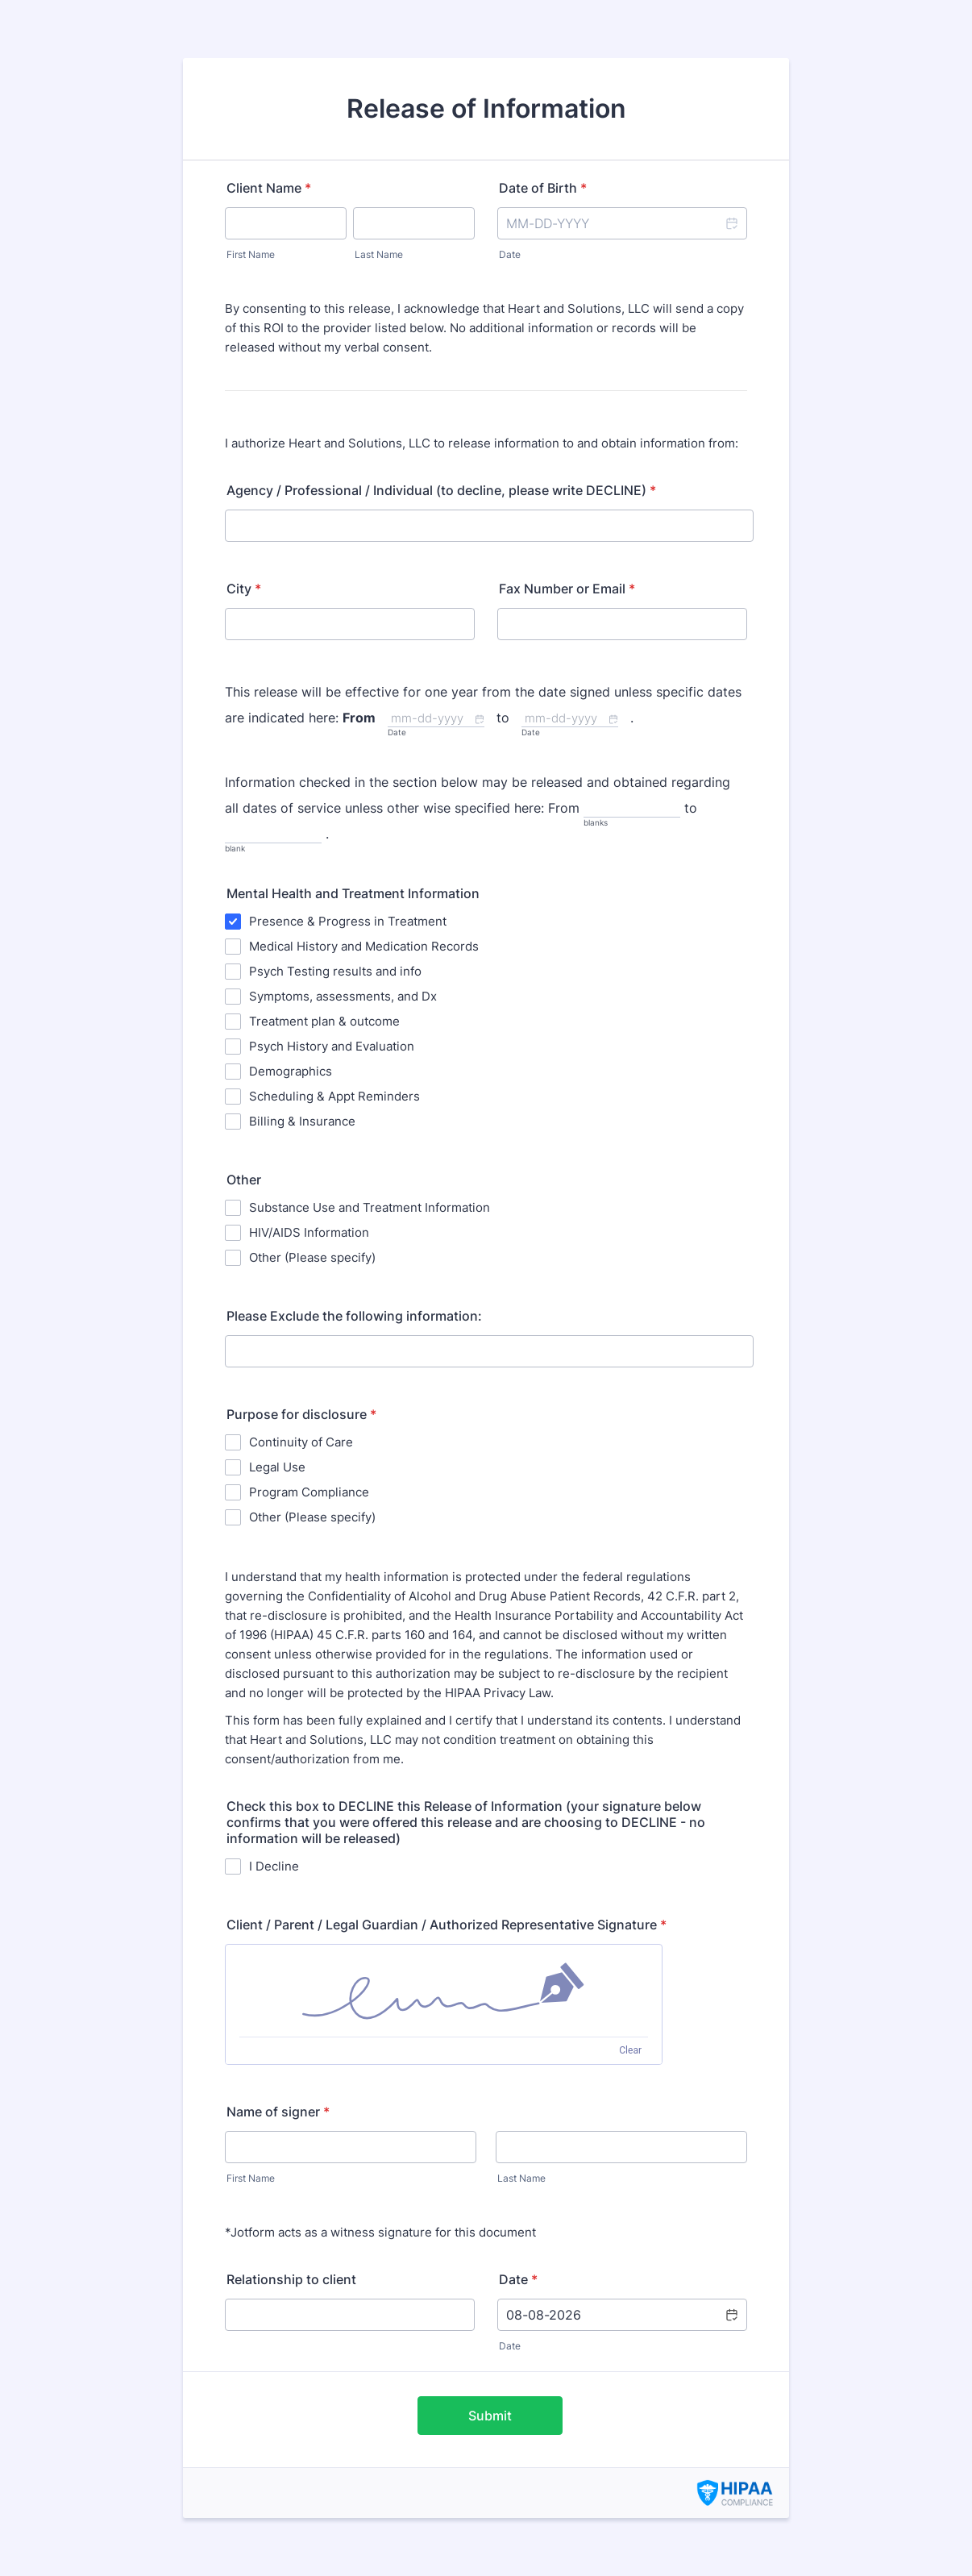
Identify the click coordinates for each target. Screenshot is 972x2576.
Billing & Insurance (302, 1121)
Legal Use (277, 1467)
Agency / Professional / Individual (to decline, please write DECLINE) (441, 490)
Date (510, 254)
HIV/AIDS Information (309, 1232)
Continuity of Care (301, 1442)
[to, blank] (273, 834)
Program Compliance (309, 1492)
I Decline (274, 1866)
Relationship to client (291, 2279)
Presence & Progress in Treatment (348, 921)
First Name (250, 254)
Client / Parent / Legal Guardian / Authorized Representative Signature (446, 1924)
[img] (444, 1991)
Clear (630, 2050)
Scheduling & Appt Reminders (334, 1096)
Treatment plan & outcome (324, 1021)
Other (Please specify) (312, 1257)
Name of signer (278, 2112)
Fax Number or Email (567, 589)
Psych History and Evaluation (331, 1046)
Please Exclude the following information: (354, 1316)
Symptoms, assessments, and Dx (343, 996)
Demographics (290, 1071)
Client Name (268, 188)
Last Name (379, 254)
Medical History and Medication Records (364, 946)
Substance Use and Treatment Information (369, 1207)
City (243, 589)
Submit (490, 2415)
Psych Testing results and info (335, 971)
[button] (731, 223)
